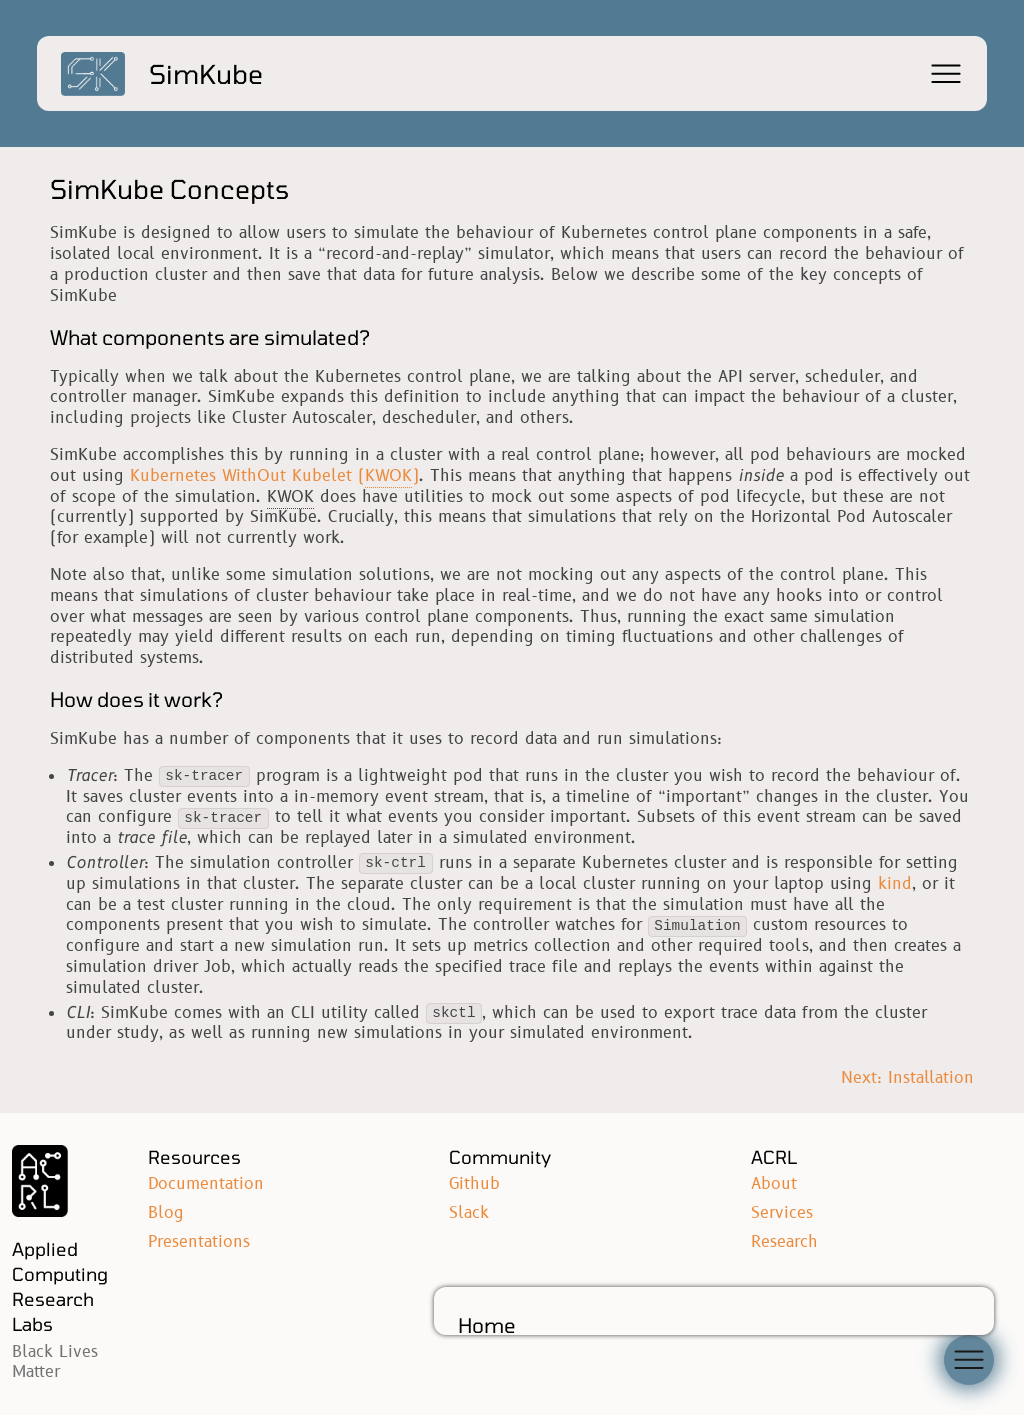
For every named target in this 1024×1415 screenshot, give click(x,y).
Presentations (199, 1242)
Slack (469, 1213)
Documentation (206, 1184)
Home (487, 1325)
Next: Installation (907, 1078)
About (774, 1184)
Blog (166, 1213)
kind (895, 884)
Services (782, 1213)
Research (784, 1242)
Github (474, 1184)
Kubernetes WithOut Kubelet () (274, 476)
